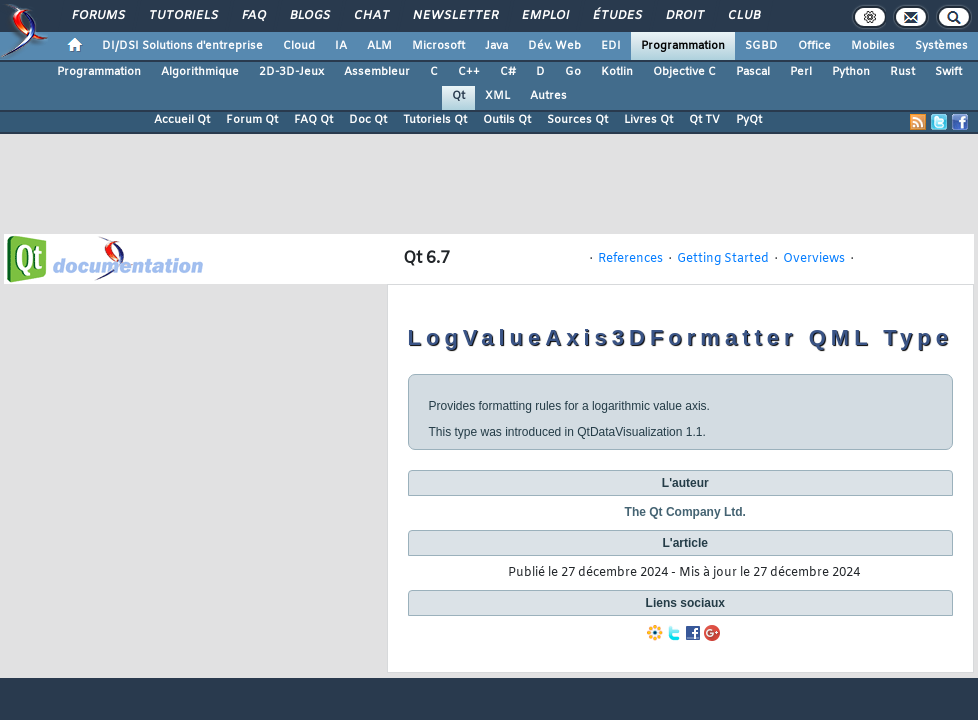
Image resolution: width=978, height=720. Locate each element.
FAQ (253, 16)
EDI (611, 46)
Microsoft (438, 46)
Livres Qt (648, 120)
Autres (548, 96)
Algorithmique (200, 72)
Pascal (753, 72)
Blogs (309, 16)
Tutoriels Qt (435, 120)
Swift (948, 72)
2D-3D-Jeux (291, 72)
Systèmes (941, 46)
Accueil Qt (182, 120)
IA (341, 46)
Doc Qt (368, 120)
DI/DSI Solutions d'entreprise (182, 46)
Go (573, 72)
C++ (469, 72)
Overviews (814, 259)
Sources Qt (577, 120)
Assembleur (377, 72)
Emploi (544, 16)
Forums (97, 16)
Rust (902, 72)
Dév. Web (554, 46)
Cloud (299, 46)
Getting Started (723, 259)
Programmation (683, 46)
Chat (370, 16)
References (630, 259)
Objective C (684, 72)
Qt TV (704, 120)
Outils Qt (507, 120)
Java (496, 46)
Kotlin (617, 72)
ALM (379, 46)
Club (743, 16)
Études (616, 16)
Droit (684, 16)
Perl (801, 72)
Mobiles (873, 46)
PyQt (749, 120)
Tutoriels (182, 16)
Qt (458, 96)
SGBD (761, 46)
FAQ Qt (313, 120)
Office (814, 46)
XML (497, 96)
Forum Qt (252, 120)
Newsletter (454, 16)
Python (851, 72)
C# (508, 72)
